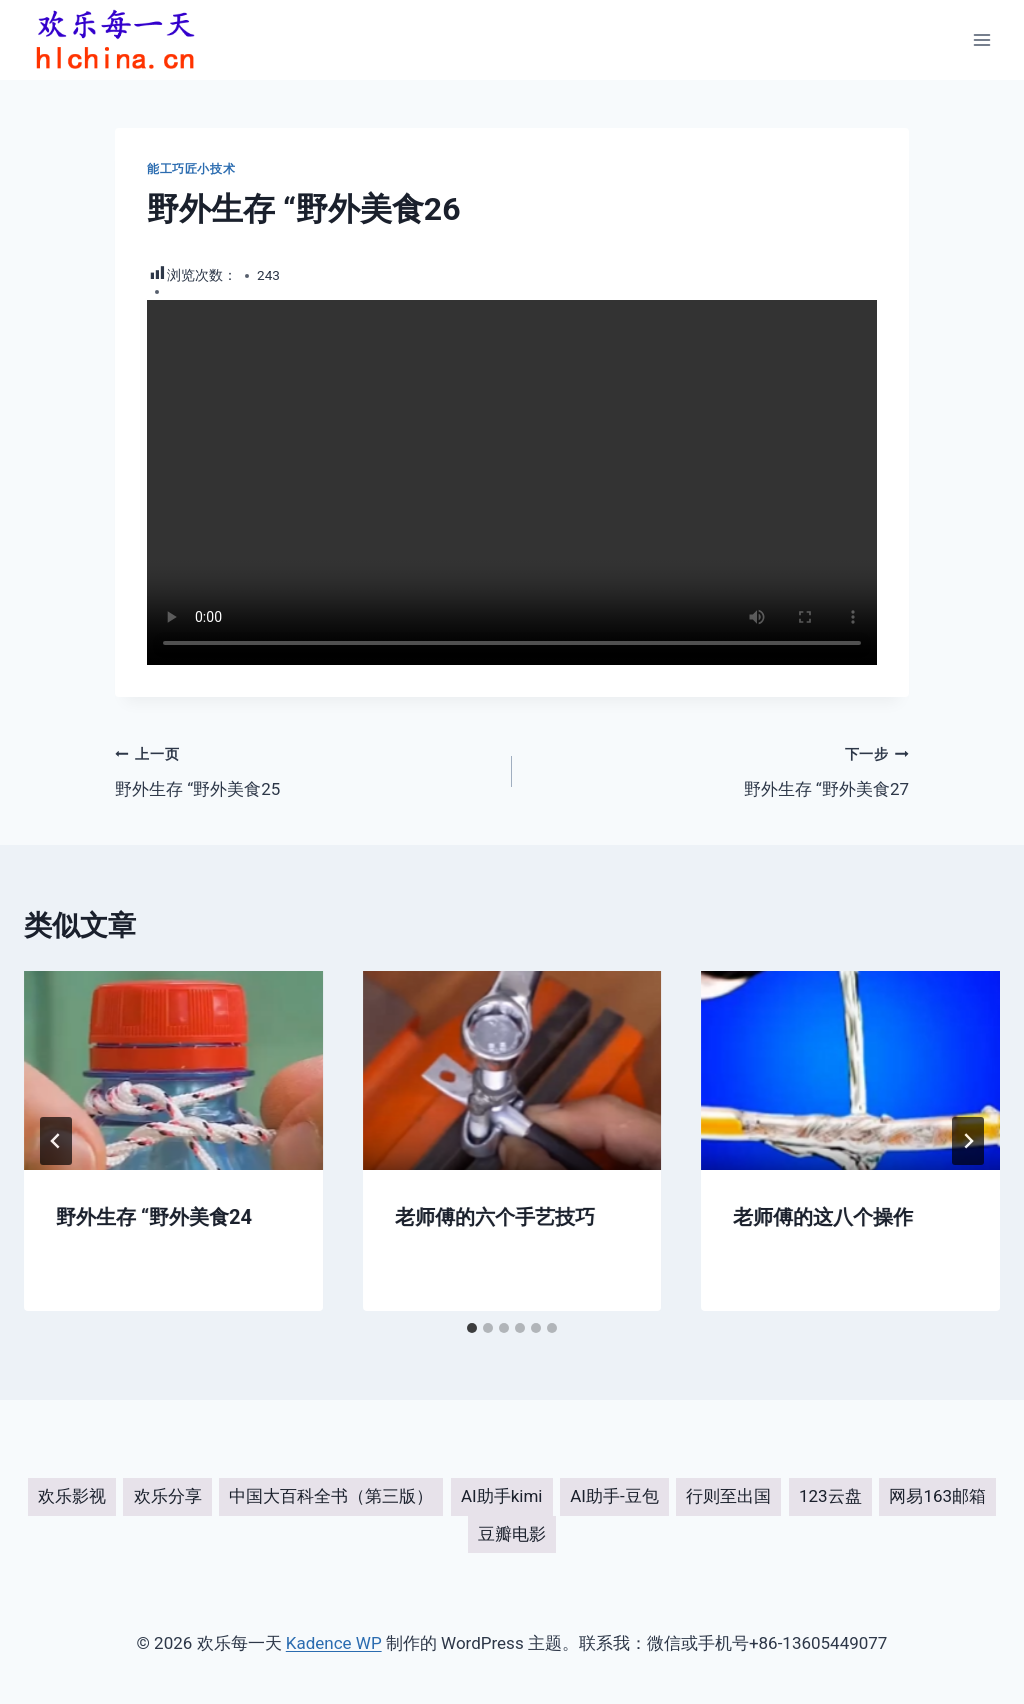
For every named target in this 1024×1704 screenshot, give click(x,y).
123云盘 (830, 1496)
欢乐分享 (168, 1496)
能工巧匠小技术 (191, 169)
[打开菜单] (981, 39)
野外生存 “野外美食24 (154, 1217)
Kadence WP (334, 1643)
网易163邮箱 (937, 1496)
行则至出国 (728, 1496)
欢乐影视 (72, 1496)
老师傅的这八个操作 (823, 1217)
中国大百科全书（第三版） (331, 1496)
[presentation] (173, 1070)
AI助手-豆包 (614, 1496)
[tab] (472, 1328)
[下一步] (968, 1141)
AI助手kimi (502, 1496)
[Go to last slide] (56, 1141)
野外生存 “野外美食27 (719, 769)
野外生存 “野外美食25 (305, 769)
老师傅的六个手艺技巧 (495, 1217)
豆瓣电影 (512, 1534)
